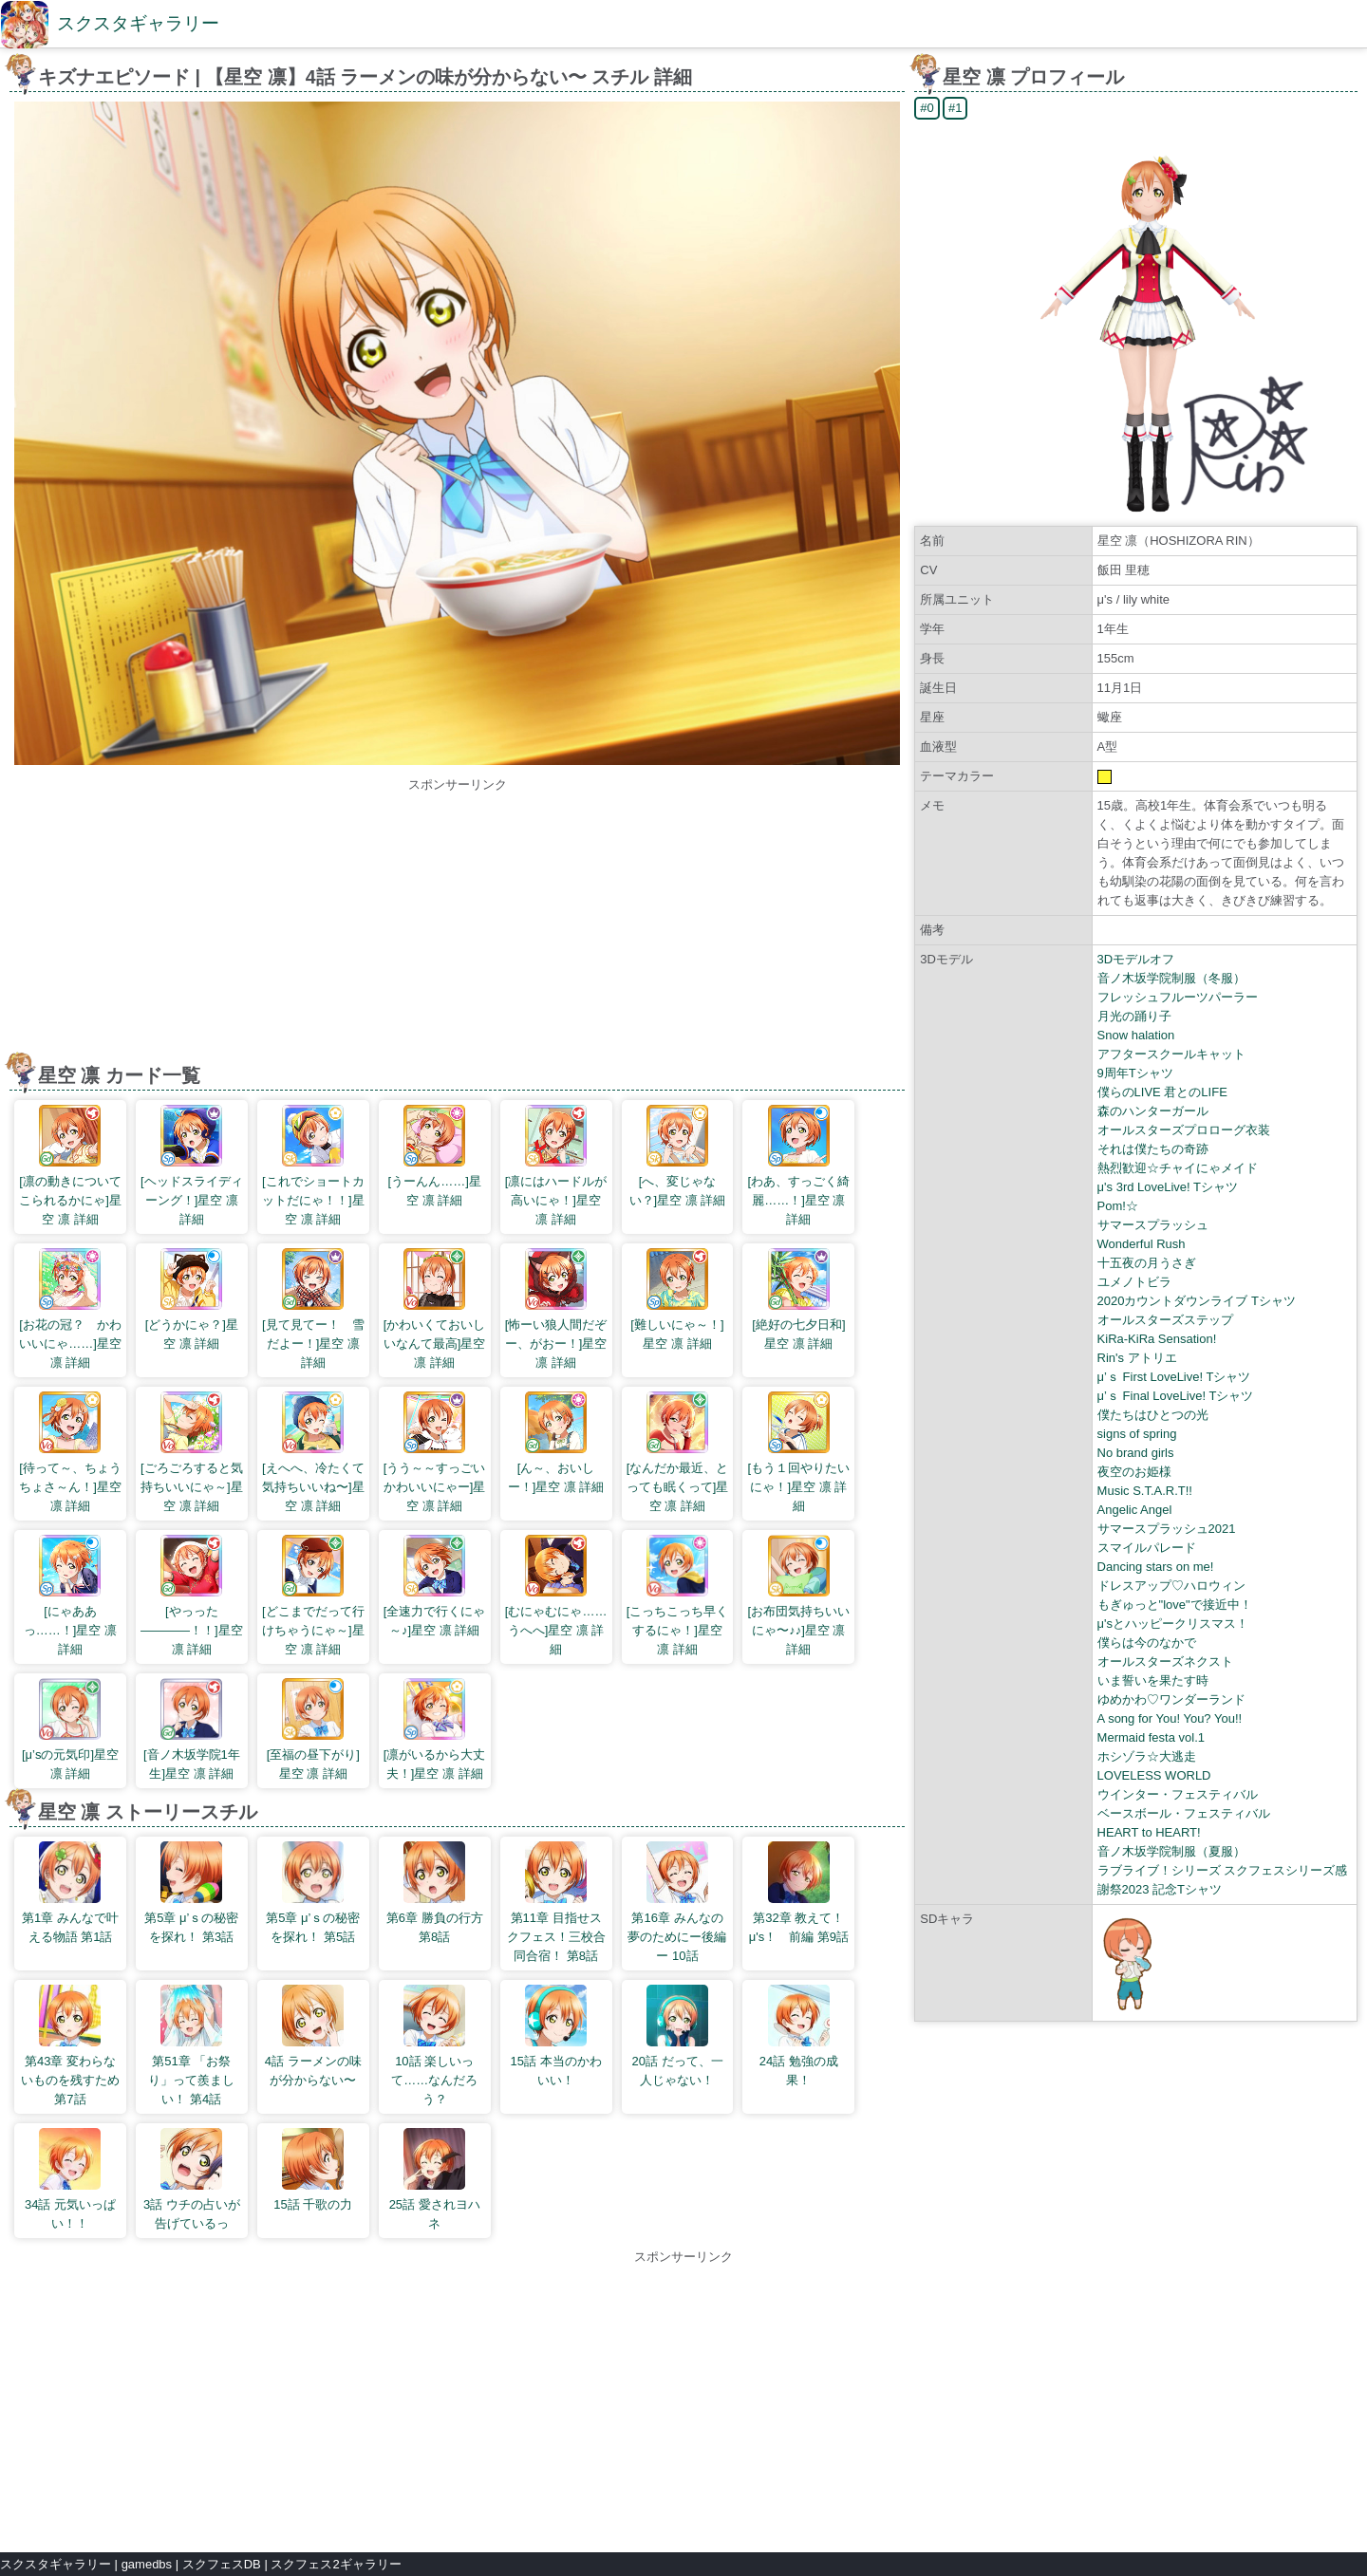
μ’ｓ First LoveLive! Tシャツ (1174, 1377)
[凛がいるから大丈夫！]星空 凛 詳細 (435, 1729)
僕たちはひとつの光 (1152, 1415)
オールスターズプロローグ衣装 (1183, 1130)
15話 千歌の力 (312, 2170)
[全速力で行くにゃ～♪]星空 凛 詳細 (435, 1586)
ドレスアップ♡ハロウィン (1171, 1585)
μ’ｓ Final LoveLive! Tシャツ (1175, 1396)
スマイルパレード (1146, 1547)
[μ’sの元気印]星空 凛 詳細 (70, 1729)
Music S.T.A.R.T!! (1144, 1491)
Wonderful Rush (1141, 1244)
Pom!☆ (1117, 1206)
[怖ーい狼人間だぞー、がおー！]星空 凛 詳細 (556, 1309)
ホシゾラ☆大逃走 (1146, 1756)
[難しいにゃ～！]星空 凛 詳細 (676, 1299)
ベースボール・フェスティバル (1183, 1813)
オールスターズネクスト (1165, 1661)
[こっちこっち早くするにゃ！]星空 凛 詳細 (678, 1595)
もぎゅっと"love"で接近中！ (1174, 1604)
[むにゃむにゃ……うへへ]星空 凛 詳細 (556, 1595)
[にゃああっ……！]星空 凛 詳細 (70, 1595)
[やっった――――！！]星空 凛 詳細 (191, 1595)
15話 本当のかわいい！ (556, 2036)
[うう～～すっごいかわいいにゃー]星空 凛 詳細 (435, 1452)
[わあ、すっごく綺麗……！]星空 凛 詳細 (799, 1165)
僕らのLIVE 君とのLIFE (1162, 1092)
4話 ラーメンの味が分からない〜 (313, 2036)
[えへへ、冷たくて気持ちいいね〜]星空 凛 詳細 (313, 1452)
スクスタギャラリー (138, 23)
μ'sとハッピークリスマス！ (1172, 1623)
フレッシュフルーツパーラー (1177, 997)
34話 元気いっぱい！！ (70, 2179)
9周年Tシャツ (1135, 1073)
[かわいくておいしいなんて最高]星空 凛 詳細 (435, 1309)
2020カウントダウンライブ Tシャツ (1196, 1301)
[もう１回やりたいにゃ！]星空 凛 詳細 (799, 1452)
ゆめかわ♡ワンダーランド (1171, 1699)
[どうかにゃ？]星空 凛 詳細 (191, 1299)
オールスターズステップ (1165, 1320)
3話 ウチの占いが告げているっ (191, 2179)
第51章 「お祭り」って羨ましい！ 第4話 (191, 2045)
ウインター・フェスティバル (1177, 1794)
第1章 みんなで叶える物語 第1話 (70, 1892)
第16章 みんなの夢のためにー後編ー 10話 (676, 1902)
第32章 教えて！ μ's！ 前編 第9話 (800, 1892)
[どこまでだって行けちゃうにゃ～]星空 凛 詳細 (313, 1595)
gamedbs (147, 2564)
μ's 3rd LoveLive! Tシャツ (1167, 1187)
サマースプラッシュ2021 (1166, 1528)
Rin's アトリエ (1137, 1358)
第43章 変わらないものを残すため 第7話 (70, 2045)
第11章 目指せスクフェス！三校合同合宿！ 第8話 (556, 1902)
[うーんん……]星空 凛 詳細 (434, 1156)
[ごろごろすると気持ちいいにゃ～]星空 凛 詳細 (191, 1452)
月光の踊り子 (1134, 1016)
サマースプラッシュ (1152, 1225)
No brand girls (1135, 1453)
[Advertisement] (457, 927)
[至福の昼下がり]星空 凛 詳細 (313, 1729)
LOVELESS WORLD (1154, 1775)
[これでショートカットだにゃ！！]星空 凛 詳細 (313, 1165)
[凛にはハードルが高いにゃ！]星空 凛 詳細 (556, 1165)
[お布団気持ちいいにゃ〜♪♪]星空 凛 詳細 (799, 1595)
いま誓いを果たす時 (1152, 1680)
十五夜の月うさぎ (1146, 1263)
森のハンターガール (1152, 1111)
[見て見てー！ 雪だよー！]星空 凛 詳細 (313, 1309)
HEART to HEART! (1149, 1832)
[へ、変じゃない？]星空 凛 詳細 (677, 1156)
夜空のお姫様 (1134, 1472)
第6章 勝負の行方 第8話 (434, 1892)
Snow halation (1136, 1035)
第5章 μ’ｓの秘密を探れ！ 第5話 (313, 1892)
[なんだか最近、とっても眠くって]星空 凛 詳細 (678, 1452)
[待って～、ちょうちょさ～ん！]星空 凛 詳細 (70, 1452)
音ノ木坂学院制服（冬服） (1171, 978)
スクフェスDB (221, 2564)
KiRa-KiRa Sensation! (1157, 1339)
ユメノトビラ (1134, 1282)
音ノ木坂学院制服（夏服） (1171, 1851)
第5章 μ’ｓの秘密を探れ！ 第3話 (191, 1892)
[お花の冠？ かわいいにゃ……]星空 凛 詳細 (70, 1309)
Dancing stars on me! (1155, 1566)
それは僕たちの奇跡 (1152, 1149)
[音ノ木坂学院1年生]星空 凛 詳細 (191, 1729)
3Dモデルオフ (1136, 959)
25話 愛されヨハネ (434, 2179)
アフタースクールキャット (1171, 1054)
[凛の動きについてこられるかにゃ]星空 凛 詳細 (70, 1165)
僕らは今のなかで (1146, 1642)
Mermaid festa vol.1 (1151, 1737)
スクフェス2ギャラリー (336, 2564)
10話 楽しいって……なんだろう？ (434, 2045)
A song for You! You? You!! (1170, 1718)
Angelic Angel (1134, 1510)
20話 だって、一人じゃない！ (676, 2036)
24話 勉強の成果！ (798, 2036)
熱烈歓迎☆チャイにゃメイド (1177, 1168)
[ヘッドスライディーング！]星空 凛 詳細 (191, 1165)
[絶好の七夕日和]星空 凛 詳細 (798, 1299)
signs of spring (1137, 1434)
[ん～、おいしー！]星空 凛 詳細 (556, 1442)
